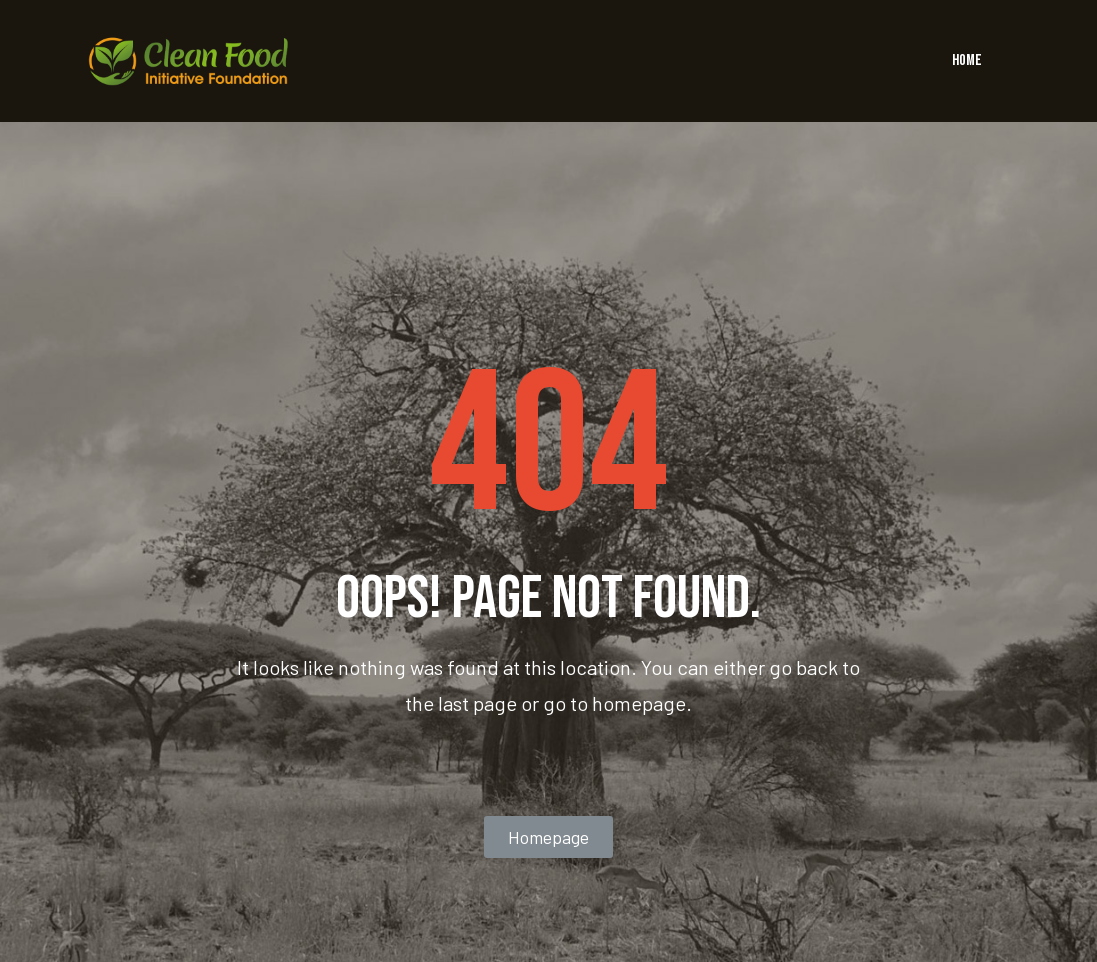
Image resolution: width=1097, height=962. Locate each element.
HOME (967, 60)
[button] (548, 837)
